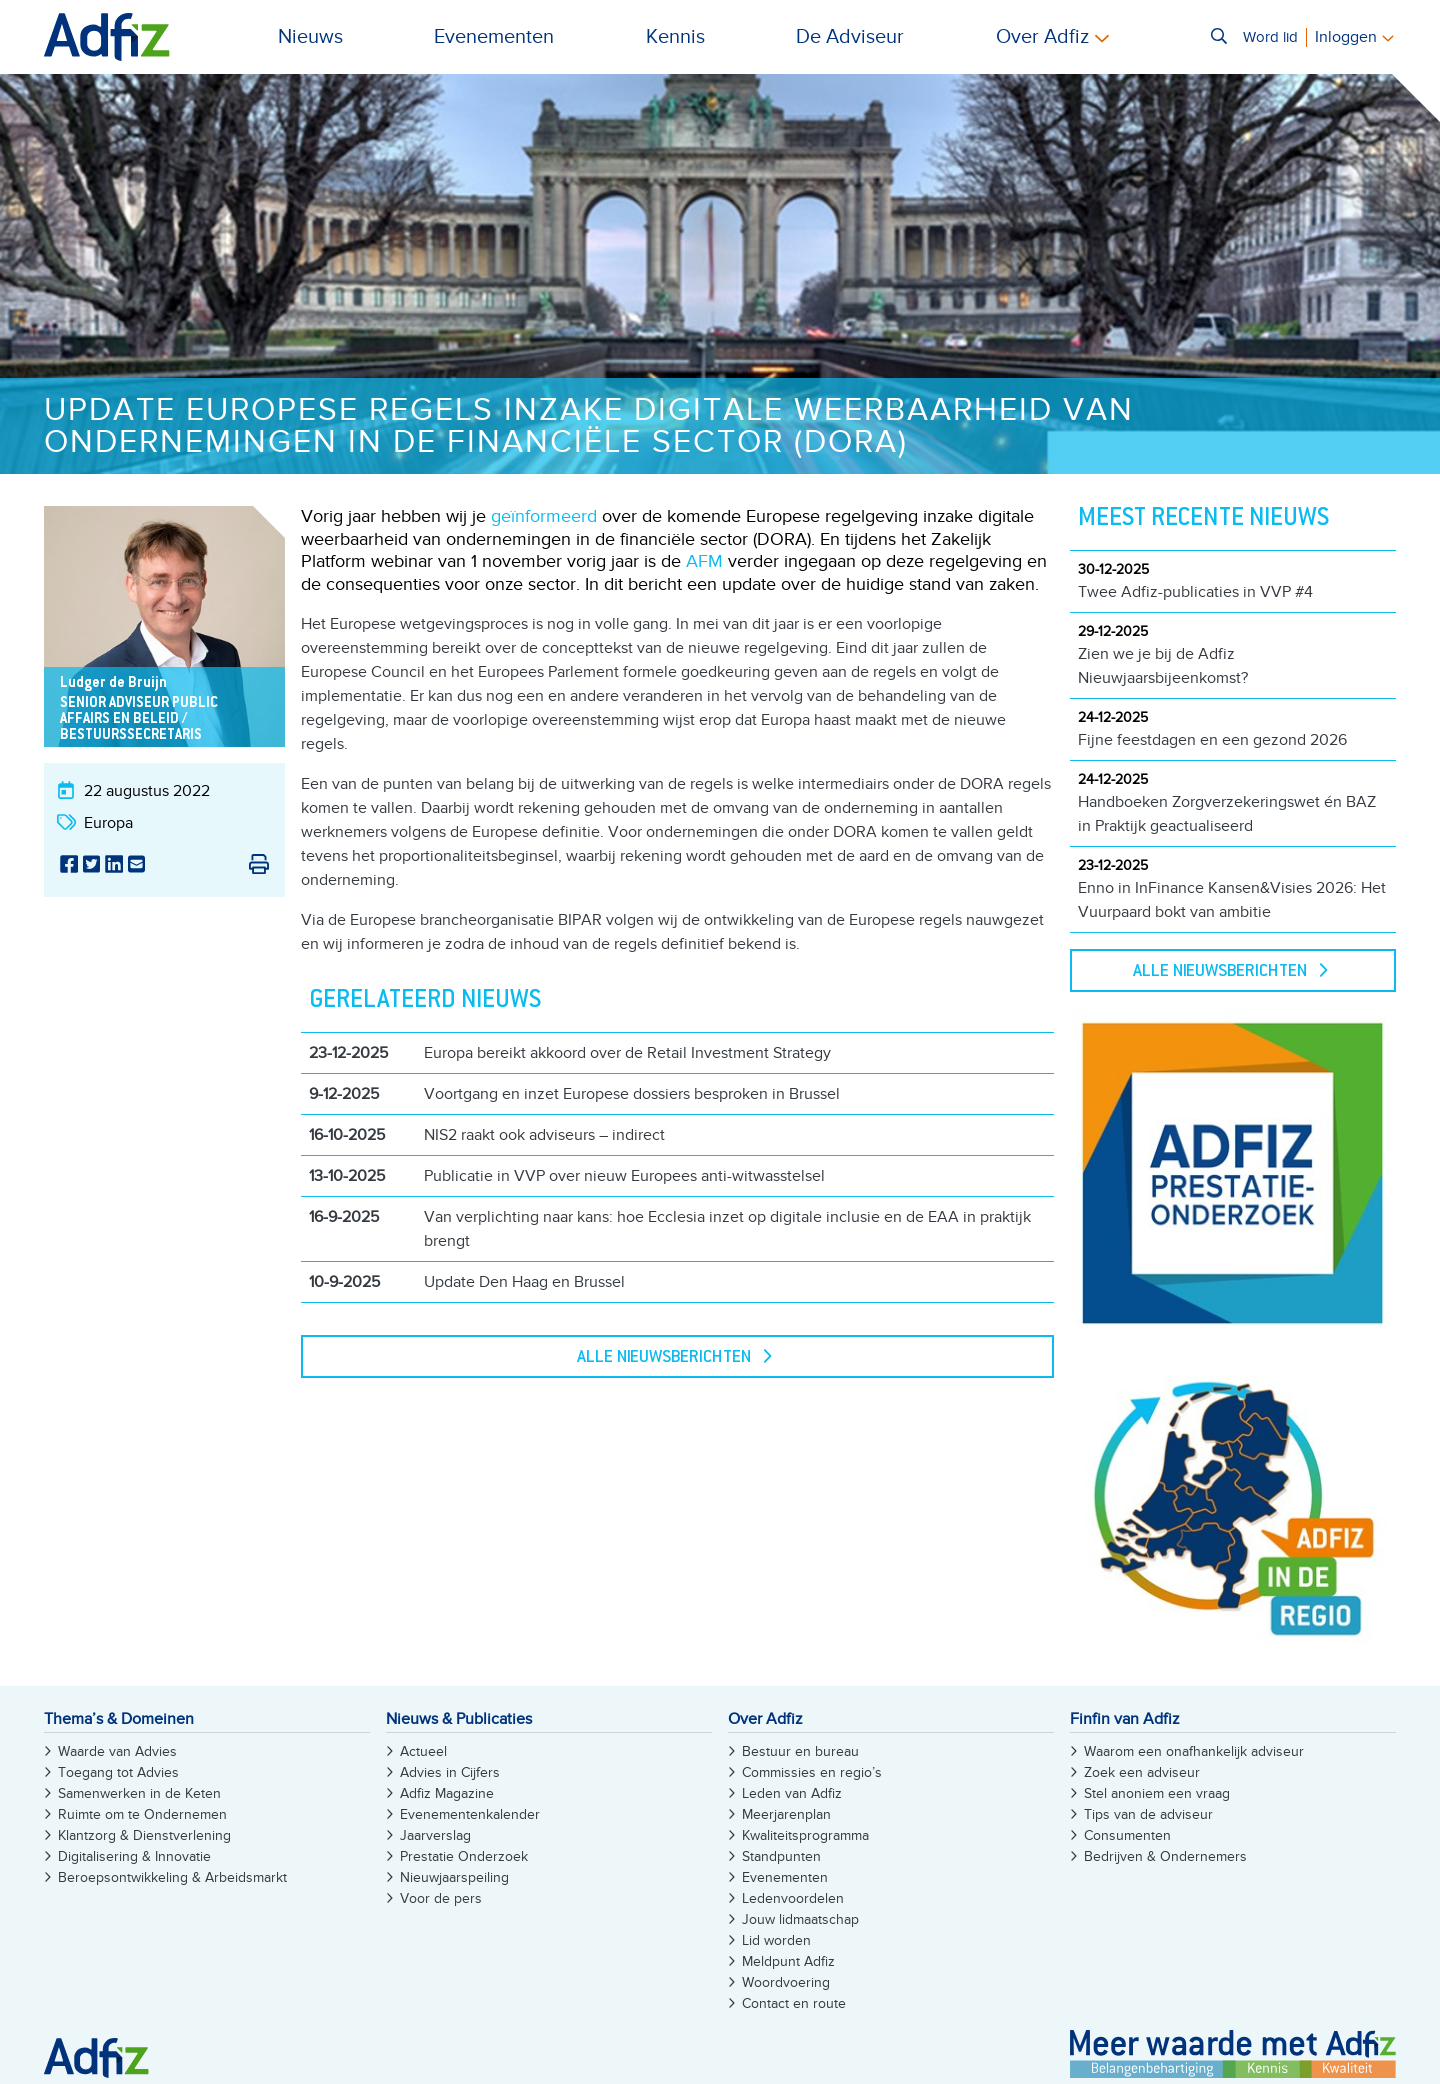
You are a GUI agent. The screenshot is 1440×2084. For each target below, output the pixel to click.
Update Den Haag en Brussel (524, 1282)
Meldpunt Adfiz (788, 1961)
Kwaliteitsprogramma (805, 1835)
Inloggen (1346, 37)
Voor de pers (441, 1898)
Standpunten (781, 1856)
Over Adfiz (1042, 37)
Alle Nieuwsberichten (664, 1358)
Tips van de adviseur (1148, 1814)
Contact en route (794, 2003)
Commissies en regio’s (812, 1772)
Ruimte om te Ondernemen (142, 1814)
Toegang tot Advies (118, 1772)
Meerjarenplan (786, 1814)
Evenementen (494, 37)
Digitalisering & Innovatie (134, 1856)
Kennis (675, 37)
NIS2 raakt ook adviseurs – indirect (544, 1135)
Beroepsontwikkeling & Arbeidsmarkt (172, 1877)
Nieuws (310, 37)
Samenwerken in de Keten (139, 1793)
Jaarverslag (435, 1835)
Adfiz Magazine (447, 1793)
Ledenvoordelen (793, 1898)
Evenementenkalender (470, 1814)
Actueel (423, 1751)
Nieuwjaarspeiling (454, 1877)
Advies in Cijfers (450, 1772)
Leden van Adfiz (792, 1793)
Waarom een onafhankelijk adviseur (1194, 1751)
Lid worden (776, 1940)
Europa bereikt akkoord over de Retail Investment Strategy (627, 1053)
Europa (108, 823)
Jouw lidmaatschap (800, 1919)
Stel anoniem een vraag (1157, 1793)
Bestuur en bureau (800, 1751)
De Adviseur (850, 37)
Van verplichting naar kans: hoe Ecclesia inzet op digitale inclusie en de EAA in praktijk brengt (727, 1229)
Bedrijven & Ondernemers (1165, 1856)
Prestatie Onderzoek (464, 1856)
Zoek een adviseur (1142, 1772)
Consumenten (1127, 1835)
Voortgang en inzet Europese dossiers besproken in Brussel (632, 1094)
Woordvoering (786, 1982)
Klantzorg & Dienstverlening (144, 1835)
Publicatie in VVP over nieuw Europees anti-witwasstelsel (624, 1176)
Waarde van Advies (117, 1751)
